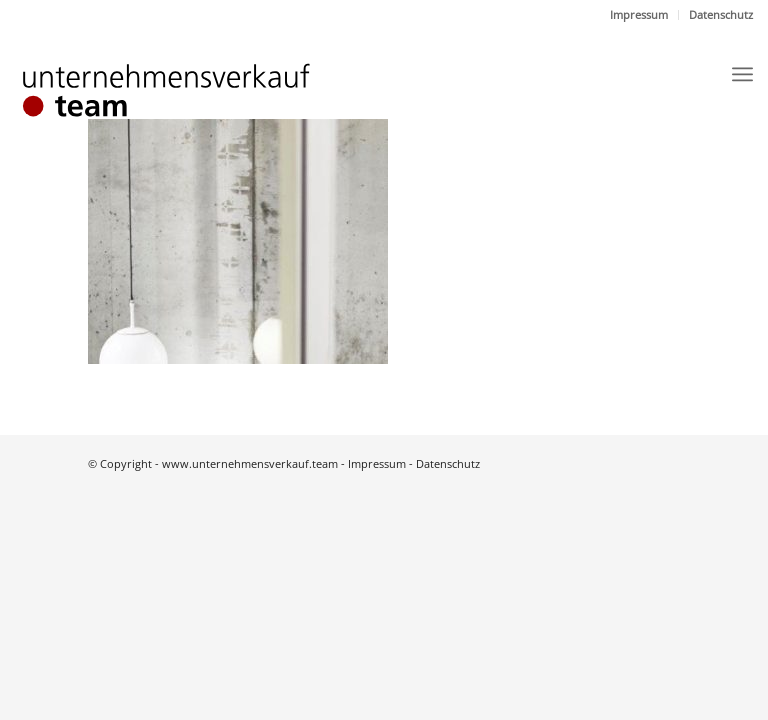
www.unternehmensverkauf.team (250, 463)
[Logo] (185, 91)
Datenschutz (721, 14)
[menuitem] (639, 15)
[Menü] (742, 74)
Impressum (639, 14)
